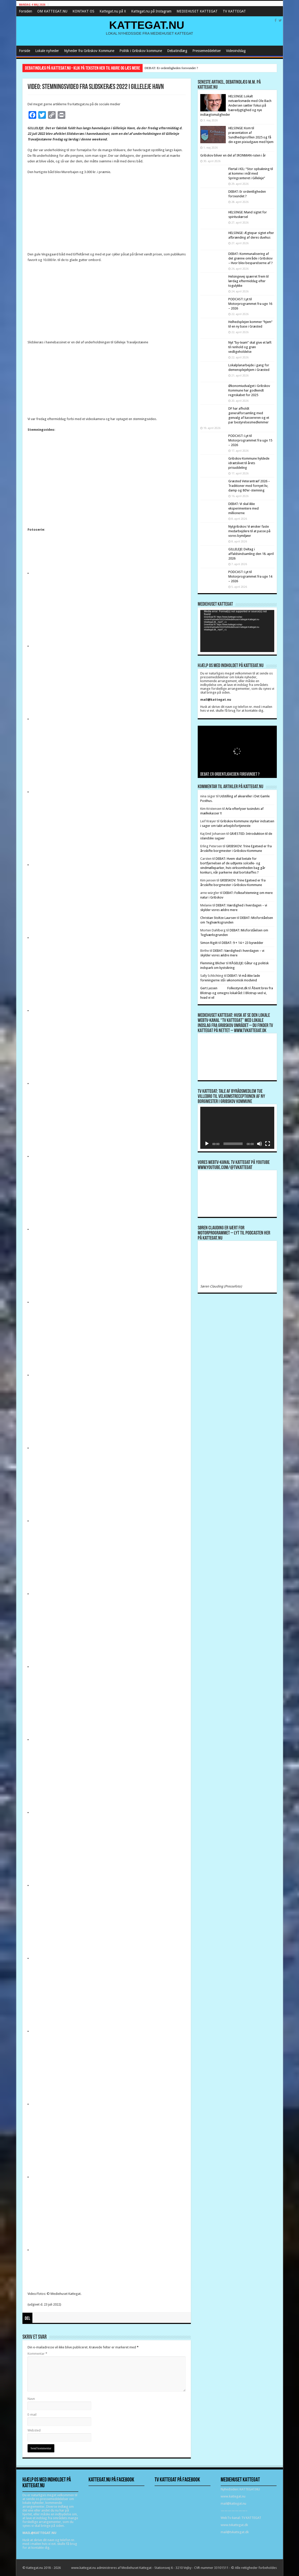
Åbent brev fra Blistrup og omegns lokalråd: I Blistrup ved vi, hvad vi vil (236, 992)
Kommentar (37, 2354)
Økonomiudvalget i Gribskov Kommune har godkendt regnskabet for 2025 (249, 390)
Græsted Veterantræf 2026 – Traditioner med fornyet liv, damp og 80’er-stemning (249, 485)
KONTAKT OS (83, 11)
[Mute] (259, 1143)
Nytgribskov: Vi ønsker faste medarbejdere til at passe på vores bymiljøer (249, 531)
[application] (237, 631)
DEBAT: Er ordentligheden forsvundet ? (171, 68)
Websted (34, 2430)
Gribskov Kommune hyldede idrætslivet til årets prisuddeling (248, 463)
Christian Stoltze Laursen (218, 918)
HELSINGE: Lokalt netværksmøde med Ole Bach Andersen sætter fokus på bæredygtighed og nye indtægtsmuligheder (235, 105)
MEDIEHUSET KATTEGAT (197, 11)
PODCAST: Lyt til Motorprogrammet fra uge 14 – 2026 (250, 576)
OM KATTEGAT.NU (52, 11)
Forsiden (25, 11)
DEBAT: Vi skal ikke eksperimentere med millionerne (243, 508)
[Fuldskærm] (267, 1143)
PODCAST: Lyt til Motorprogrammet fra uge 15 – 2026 (250, 440)
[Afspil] (206, 1143)
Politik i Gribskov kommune (140, 51)
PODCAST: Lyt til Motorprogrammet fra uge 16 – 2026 (250, 303)
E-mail (32, 2414)
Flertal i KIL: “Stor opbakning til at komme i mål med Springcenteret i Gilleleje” (250, 173)
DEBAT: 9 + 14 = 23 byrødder (242, 943)
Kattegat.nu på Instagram (151, 11)
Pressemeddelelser (206, 51)
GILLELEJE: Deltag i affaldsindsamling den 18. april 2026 (251, 553)
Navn (31, 2399)
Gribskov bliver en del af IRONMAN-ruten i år (233, 155)
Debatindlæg (177, 51)
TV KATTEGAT (234, 11)
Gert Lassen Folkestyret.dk (224, 988)
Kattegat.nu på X (112, 11)
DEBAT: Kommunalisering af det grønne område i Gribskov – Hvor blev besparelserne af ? (250, 258)
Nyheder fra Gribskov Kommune (89, 51)
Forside (24, 51)
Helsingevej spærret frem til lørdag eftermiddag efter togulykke (248, 281)
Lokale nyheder (47, 51)
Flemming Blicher (212, 963)
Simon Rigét (209, 943)
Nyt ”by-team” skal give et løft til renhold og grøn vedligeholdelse (249, 347)
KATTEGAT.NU (146, 25)
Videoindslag (236, 51)
